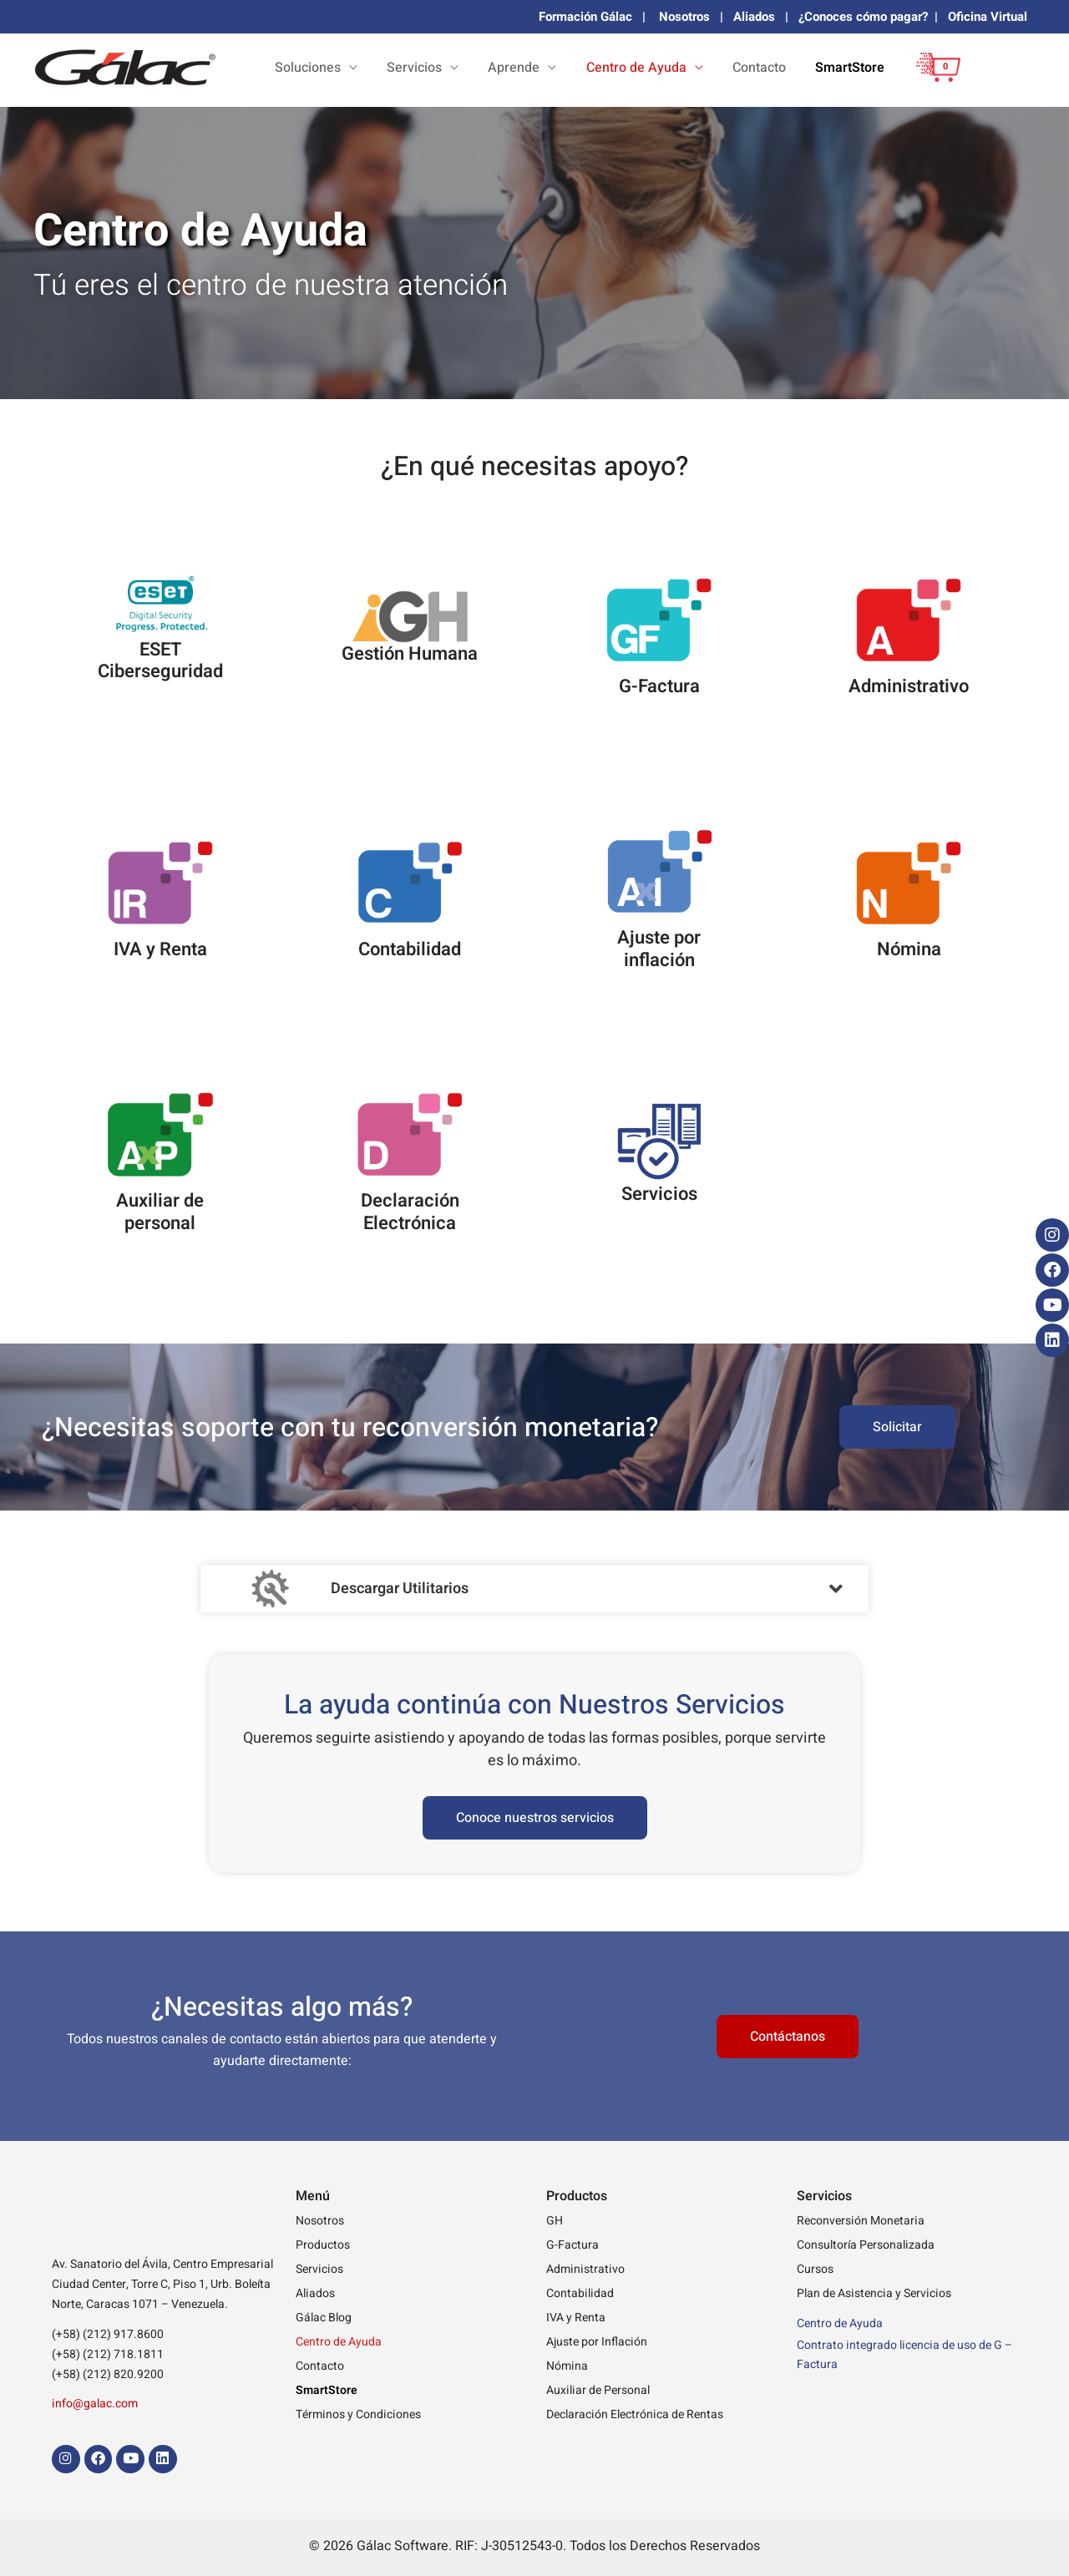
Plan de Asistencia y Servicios (874, 2293)
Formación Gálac (585, 17)
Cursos (815, 2269)
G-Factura (572, 2245)
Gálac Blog (324, 2317)
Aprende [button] (582, 68)
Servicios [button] (501, 68)
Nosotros (684, 17)
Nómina (567, 2366)
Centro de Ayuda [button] (685, 68)
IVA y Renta (575, 2317)
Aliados (754, 17)
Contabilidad (580, 2293)
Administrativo (585, 2269)
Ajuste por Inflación (596, 2342)
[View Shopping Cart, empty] (933, 80)
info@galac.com (95, 2403)
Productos (323, 2245)
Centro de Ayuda (339, 2342)
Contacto (788, 68)
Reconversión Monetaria (861, 2220)
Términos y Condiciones (358, 2414)
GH (554, 2220)
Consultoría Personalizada (866, 2245)
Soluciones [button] (415, 68)
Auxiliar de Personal (598, 2390)
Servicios (319, 2269)
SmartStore (859, 68)
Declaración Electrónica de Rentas (634, 2414)
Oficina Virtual (987, 17)
